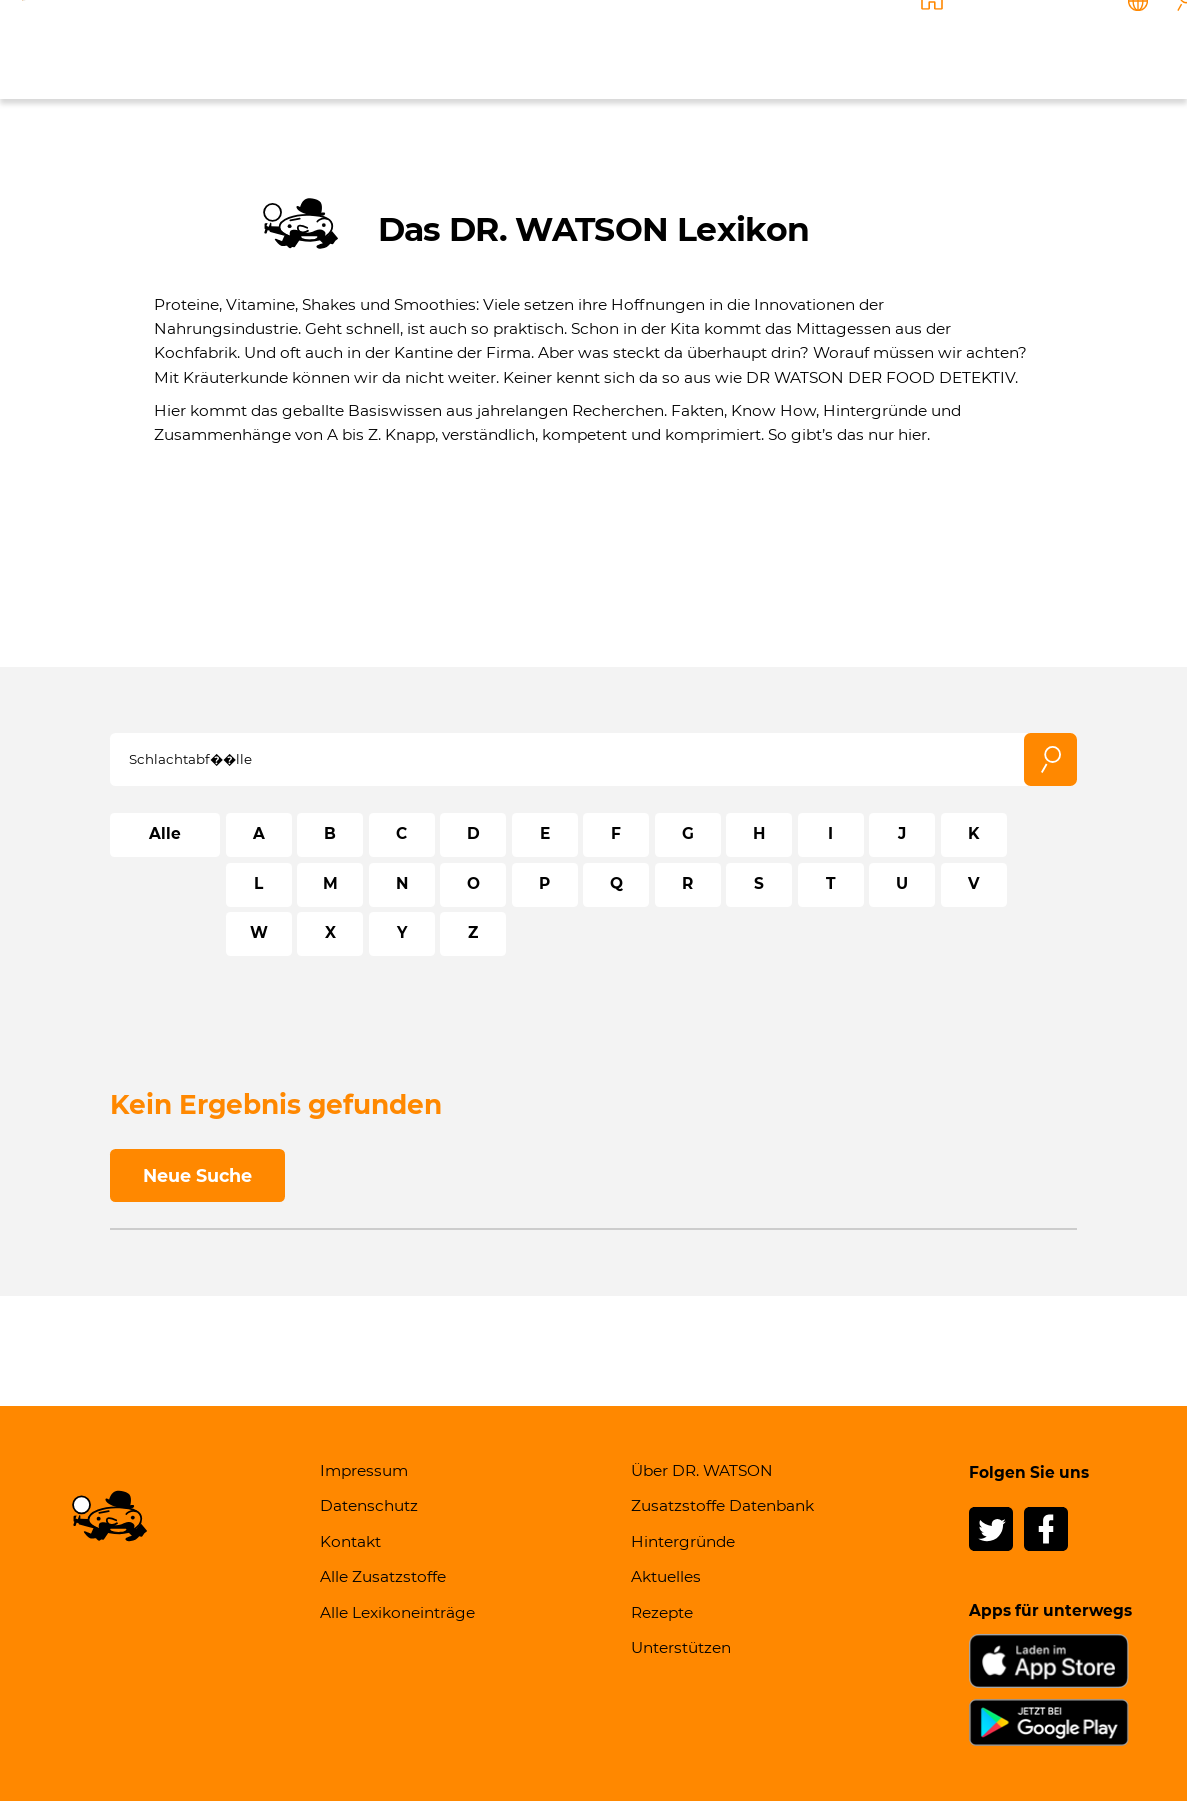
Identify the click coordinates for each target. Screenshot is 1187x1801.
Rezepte (832, 46)
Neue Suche (197, 1175)
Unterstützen (935, 46)
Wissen (533, 46)
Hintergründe (635, 46)
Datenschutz (369, 1505)
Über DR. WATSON (412, 46)
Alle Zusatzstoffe (383, 1576)
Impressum (364, 1470)
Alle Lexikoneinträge (397, 1612)
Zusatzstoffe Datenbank (722, 1505)
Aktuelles (744, 46)
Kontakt (1037, 46)
